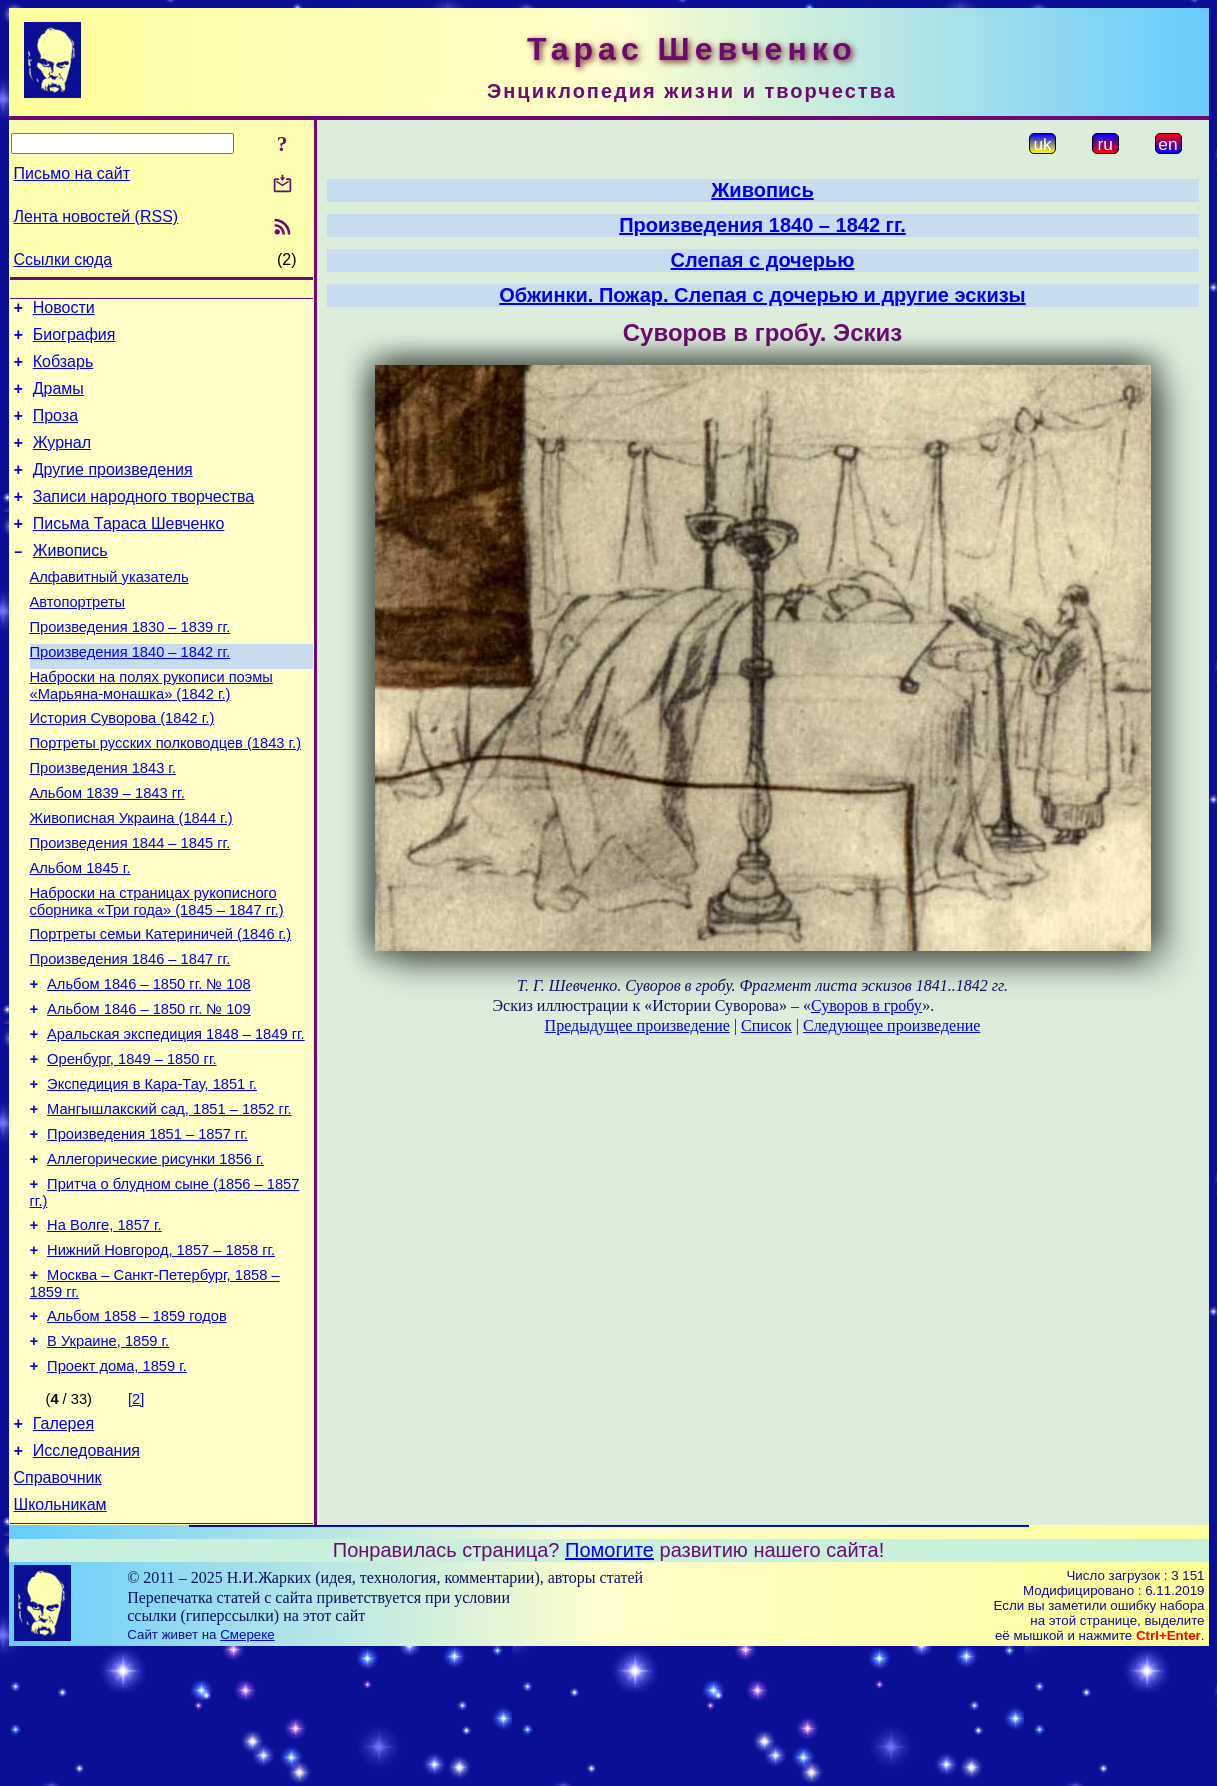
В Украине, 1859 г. (108, 1458)
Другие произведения (113, 490)
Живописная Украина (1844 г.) (131, 878)
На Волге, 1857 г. (104, 1330)
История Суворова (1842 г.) (122, 766)
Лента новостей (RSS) (96, 216)
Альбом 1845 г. (80, 934)
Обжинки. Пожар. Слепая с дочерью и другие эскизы (762, 295)
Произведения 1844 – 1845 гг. (130, 906)
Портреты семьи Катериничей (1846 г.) (161, 1006)
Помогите (609, 1682)
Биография (74, 340)
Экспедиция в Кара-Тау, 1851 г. (152, 1174)
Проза (55, 430)
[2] (136, 1519)
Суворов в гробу (866, 1005)
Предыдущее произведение (637, 1025)
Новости (64, 310)
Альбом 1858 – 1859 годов (137, 1430)
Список (766, 1025)
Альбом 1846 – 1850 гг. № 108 (149, 1062)
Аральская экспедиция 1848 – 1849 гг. (176, 1118)
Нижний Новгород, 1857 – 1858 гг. (161, 1358)
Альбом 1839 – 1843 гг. (107, 850)
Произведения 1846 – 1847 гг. (130, 1034)
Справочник (58, 1606)
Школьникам (60, 1636)
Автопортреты (78, 638)
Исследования (86, 1576)
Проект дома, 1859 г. (117, 1486)
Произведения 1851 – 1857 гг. (147, 1230)
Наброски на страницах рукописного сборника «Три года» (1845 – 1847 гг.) (157, 970)
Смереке (247, 1766)
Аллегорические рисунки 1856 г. (155, 1258)
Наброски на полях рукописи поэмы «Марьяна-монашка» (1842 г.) (151, 730)
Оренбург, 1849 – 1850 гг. (131, 1146)
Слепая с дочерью (763, 260)
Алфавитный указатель (109, 610)
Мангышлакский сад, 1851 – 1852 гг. (169, 1202)
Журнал (62, 460)
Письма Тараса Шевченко (129, 550)
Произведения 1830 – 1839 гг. (130, 666)
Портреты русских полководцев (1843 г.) (166, 794)
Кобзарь (63, 370)
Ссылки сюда (63, 259)
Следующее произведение (891, 1025)
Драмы (58, 400)
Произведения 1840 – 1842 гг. (130, 694)
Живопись (70, 580)
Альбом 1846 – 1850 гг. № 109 (149, 1090)
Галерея (63, 1546)
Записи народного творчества (144, 520)
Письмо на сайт (72, 173)
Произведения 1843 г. (103, 822)
